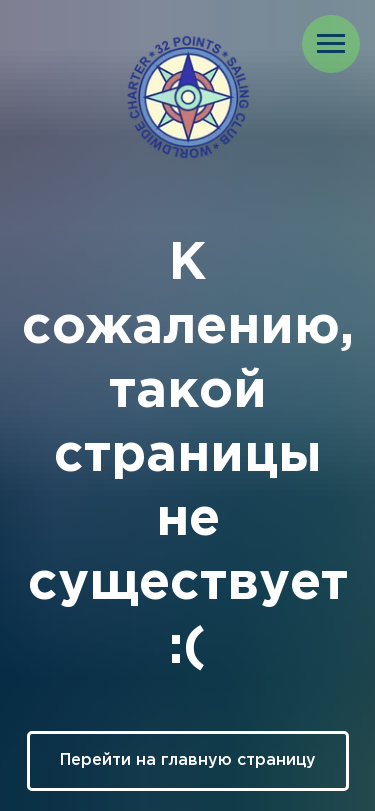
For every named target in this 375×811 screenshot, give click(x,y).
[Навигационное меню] (331, 44)
